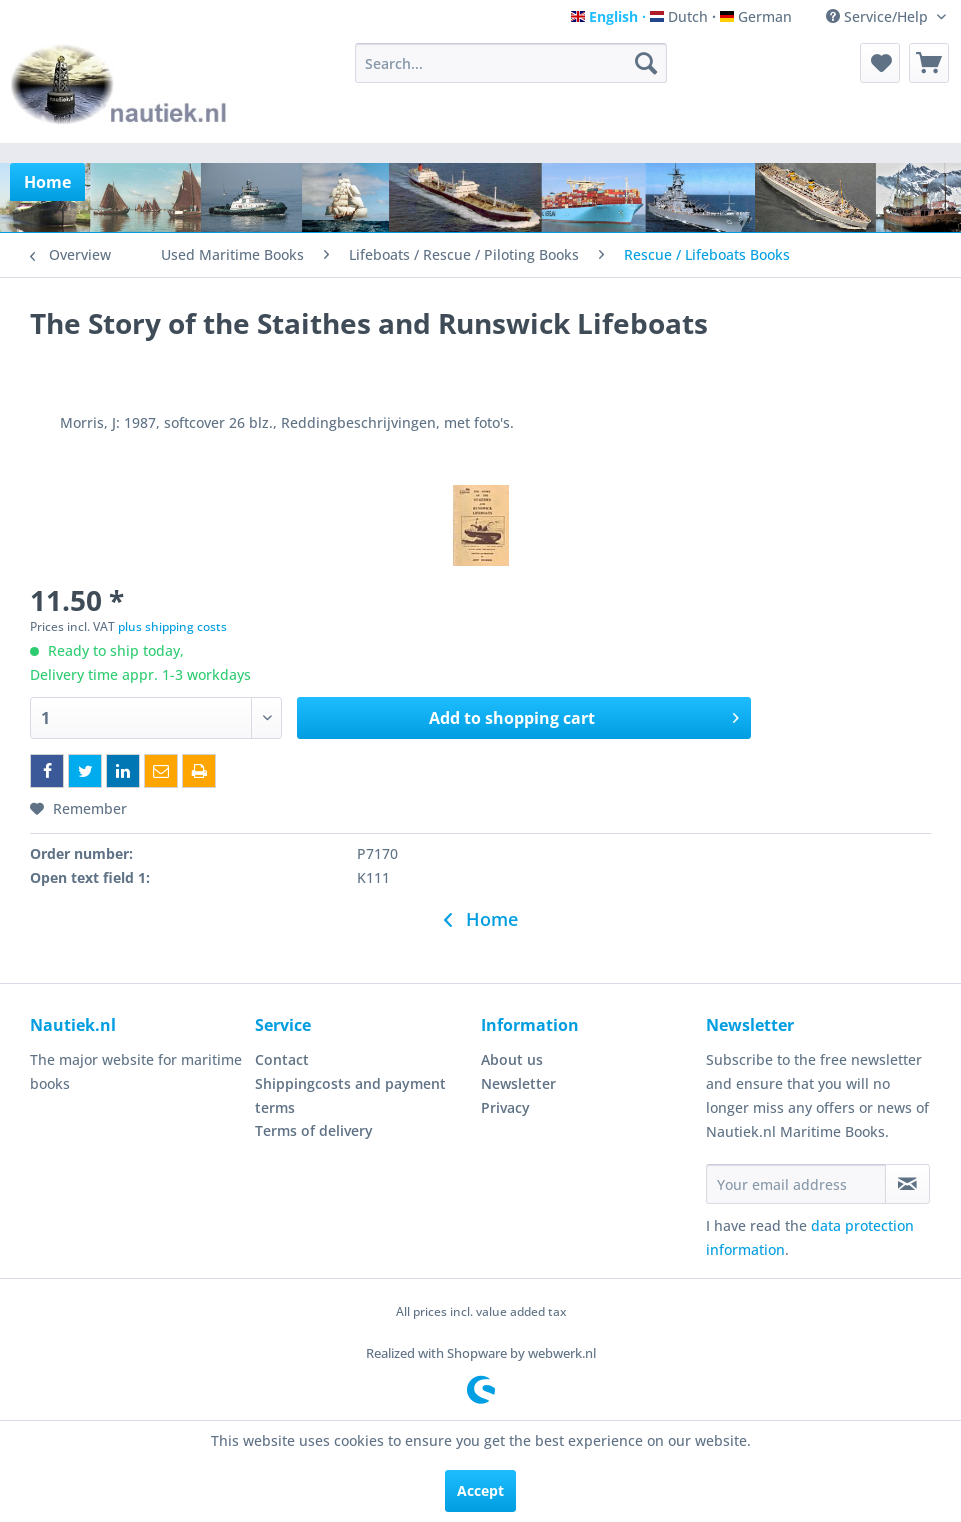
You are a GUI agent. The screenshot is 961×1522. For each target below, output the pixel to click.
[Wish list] (880, 63)
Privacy (505, 1107)
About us (512, 1059)
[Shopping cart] (929, 63)
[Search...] (511, 63)
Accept (480, 1490)
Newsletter (518, 1083)
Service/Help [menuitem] (879, 16)
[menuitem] (511, 63)
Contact (282, 1059)
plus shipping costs (172, 626)
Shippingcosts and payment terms (350, 1095)
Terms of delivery (314, 1130)
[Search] (646, 63)
